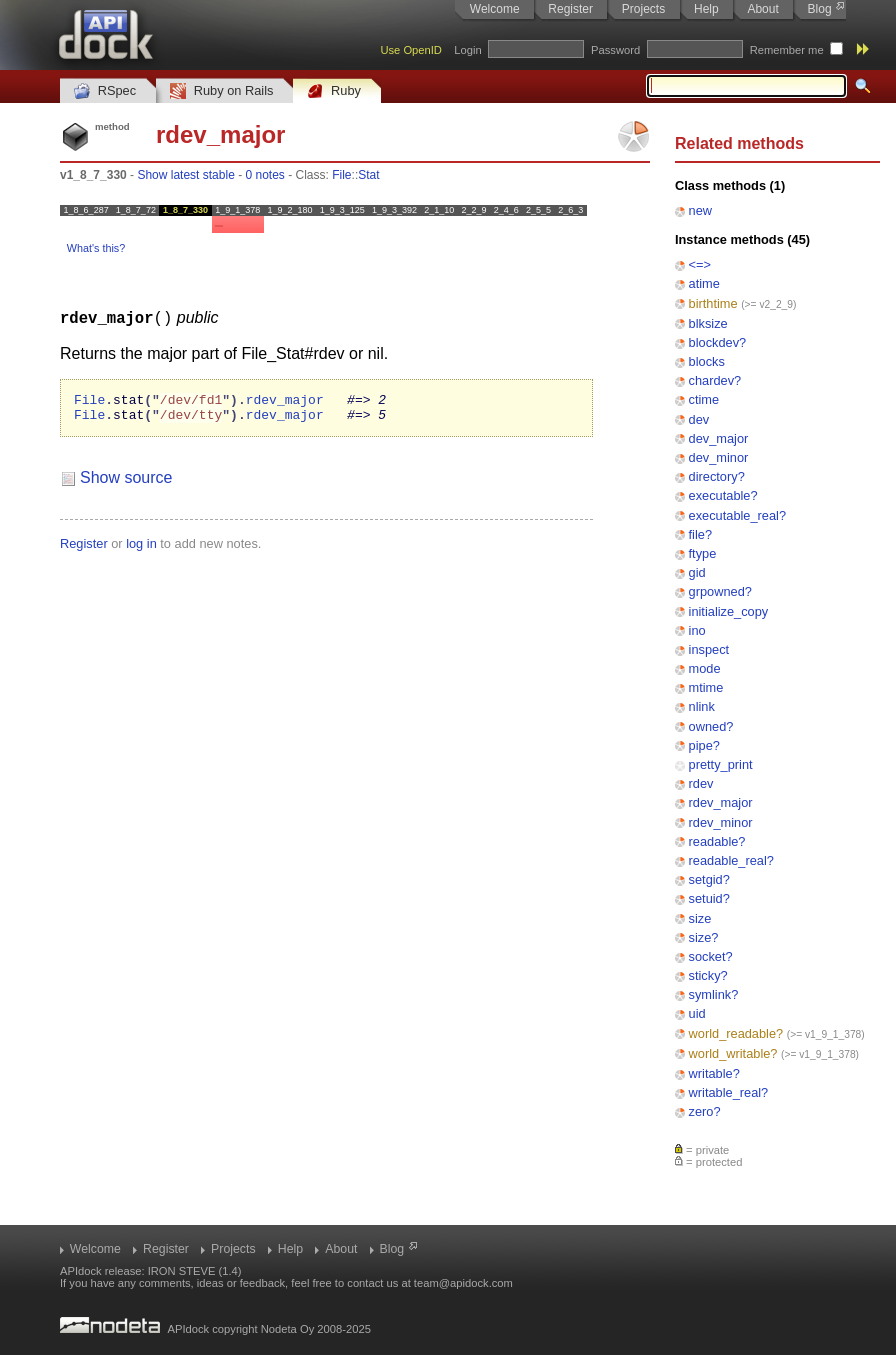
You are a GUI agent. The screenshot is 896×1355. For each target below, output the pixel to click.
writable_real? (729, 1092)
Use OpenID (411, 50)
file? (700, 534)
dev (699, 419)
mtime (706, 687)
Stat (368, 175)
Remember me (787, 50)
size (700, 918)
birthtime (713, 303)
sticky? (708, 975)
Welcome (495, 9)
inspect (709, 649)
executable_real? (737, 515)
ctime (704, 399)
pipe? (704, 745)
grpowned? (720, 591)
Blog (820, 9)
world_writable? (733, 1053)
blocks (707, 361)
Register (570, 9)
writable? (714, 1073)
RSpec (105, 91)
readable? (717, 841)
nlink (702, 706)
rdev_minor (721, 822)
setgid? (709, 879)
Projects (643, 9)
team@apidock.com (463, 1283)
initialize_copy (729, 611)
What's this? (96, 248)
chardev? (715, 380)
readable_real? (731, 860)
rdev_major (721, 802)
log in (141, 548)
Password (615, 50)
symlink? (714, 994)
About (762, 9)
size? (704, 937)
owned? (711, 726)
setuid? (709, 898)
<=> (700, 264)
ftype (703, 553)
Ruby (334, 91)
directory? (717, 476)
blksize (708, 323)
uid (697, 1013)
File (341, 175)
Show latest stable (185, 175)
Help (706, 9)
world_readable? (736, 1033)
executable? (723, 495)
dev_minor (719, 457)
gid (697, 572)
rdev (701, 783)
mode (705, 668)
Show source (126, 482)
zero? (705, 1111)
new (700, 210)
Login (467, 50)
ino (697, 630)
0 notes (264, 175)
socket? (711, 956)
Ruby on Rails (221, 91)
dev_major (719, 438)
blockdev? (718, 342)
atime (704, 283)
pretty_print (721, 764)
